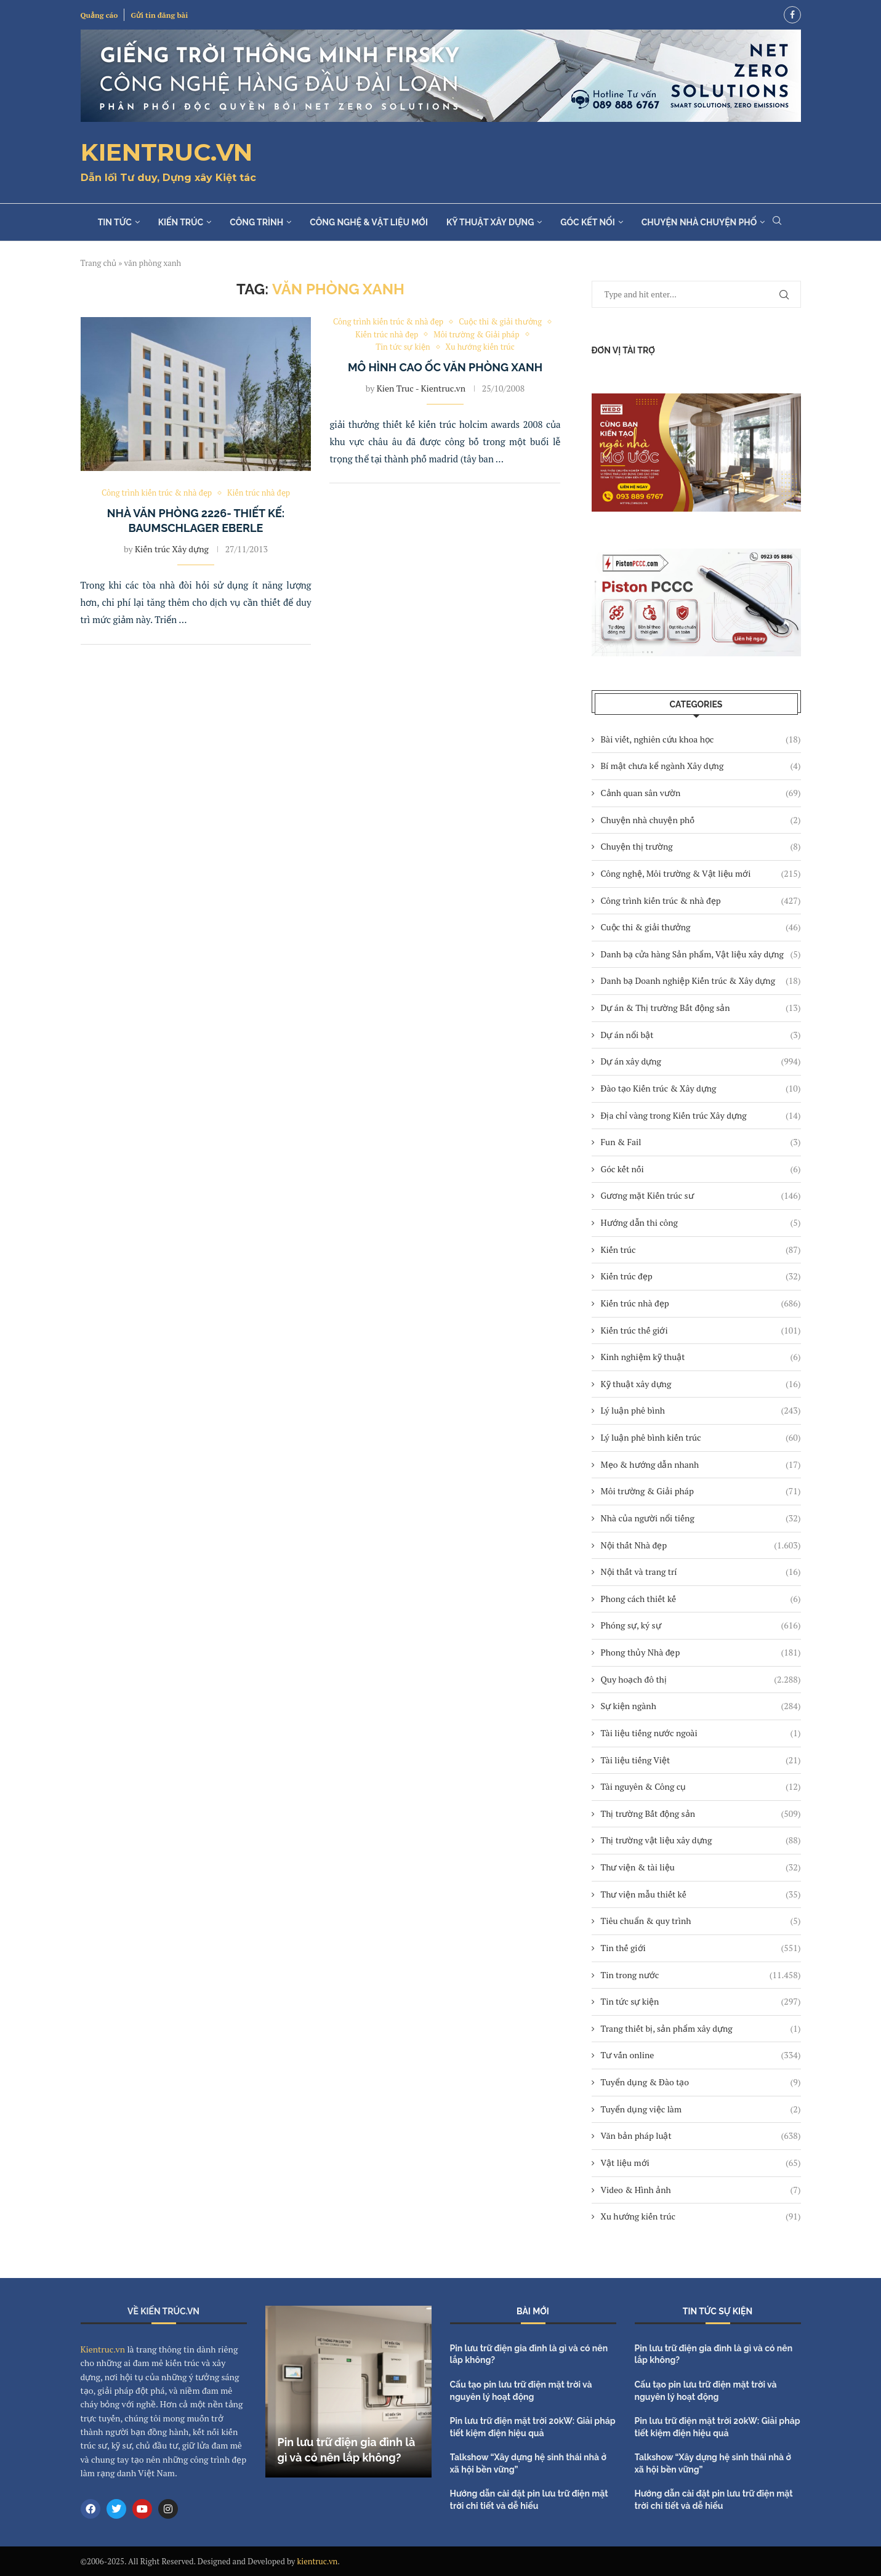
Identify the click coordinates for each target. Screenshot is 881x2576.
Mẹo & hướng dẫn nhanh (701, 1465)
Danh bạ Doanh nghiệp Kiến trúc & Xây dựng (701, 981)
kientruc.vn (317, 2561)
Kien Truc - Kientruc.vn (421, 388)
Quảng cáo (99, 15)
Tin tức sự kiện (701, 2001)
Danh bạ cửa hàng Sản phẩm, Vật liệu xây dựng (701, 954)
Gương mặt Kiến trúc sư (701, 1195)
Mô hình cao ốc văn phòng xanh (445, 367)
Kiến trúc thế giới (701, 1330)
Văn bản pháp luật (701, 2136)
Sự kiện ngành (701, 1706)
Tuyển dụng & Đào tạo (701, 2082)
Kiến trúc (180, 222)
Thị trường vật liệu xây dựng (701, 1840)
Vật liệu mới (701, 2163)
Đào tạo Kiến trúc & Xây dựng (701, 1088)
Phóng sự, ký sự (701, 1625)
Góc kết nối (587, 222)
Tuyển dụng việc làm (701, 2109)
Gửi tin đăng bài (159, 15)
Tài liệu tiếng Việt (701, 1760)
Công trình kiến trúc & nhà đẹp (701, 901)
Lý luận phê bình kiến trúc (701, 1437)
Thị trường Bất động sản (701, 1814)
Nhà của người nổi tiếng (701, 1518)
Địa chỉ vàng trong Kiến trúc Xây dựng (701, 1115)
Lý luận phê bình (701, 1410)
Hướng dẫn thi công (701, 1223)
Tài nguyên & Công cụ (701, 1787)
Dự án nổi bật (701, 1035)
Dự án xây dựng (701, 1061)
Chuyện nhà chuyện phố (699, 222)
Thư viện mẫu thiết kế (701, 1894)
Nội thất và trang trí (701, 1572)
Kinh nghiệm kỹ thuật (701, 1357)
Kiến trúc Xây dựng (172, 549)
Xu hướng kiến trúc (701, 2216)
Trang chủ (99, 262)
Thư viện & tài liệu (701, 1867)
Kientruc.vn (103, 2349)
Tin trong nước (701, 1975)
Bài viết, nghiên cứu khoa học (701, 739)
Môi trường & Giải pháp (701, 1491)
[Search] (777, 222)
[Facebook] (792, 14)
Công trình (256, 222)
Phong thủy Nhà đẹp (701, 1652)
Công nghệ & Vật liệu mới (369, 222)
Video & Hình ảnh (701, 2190)
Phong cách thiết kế (701, 1599)
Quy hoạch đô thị (701, 1679)
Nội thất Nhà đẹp (701, 1545)
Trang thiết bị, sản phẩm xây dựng (701, 2029)
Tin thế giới (701, 1948)
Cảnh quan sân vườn (701, 793)
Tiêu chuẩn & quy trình (701, 1921)
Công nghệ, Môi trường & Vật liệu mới (701, 873)
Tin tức (115, 222)
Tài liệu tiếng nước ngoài (701, 1733)
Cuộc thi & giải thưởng (701, 927)
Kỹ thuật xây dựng (490, 222)
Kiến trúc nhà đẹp (701, 1303)
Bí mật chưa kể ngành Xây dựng (701, 766)
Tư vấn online (701, 2055)
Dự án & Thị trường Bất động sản (701, 1008)
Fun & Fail (701, 1142)
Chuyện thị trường (701, 846)
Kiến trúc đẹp (701, 1276)
